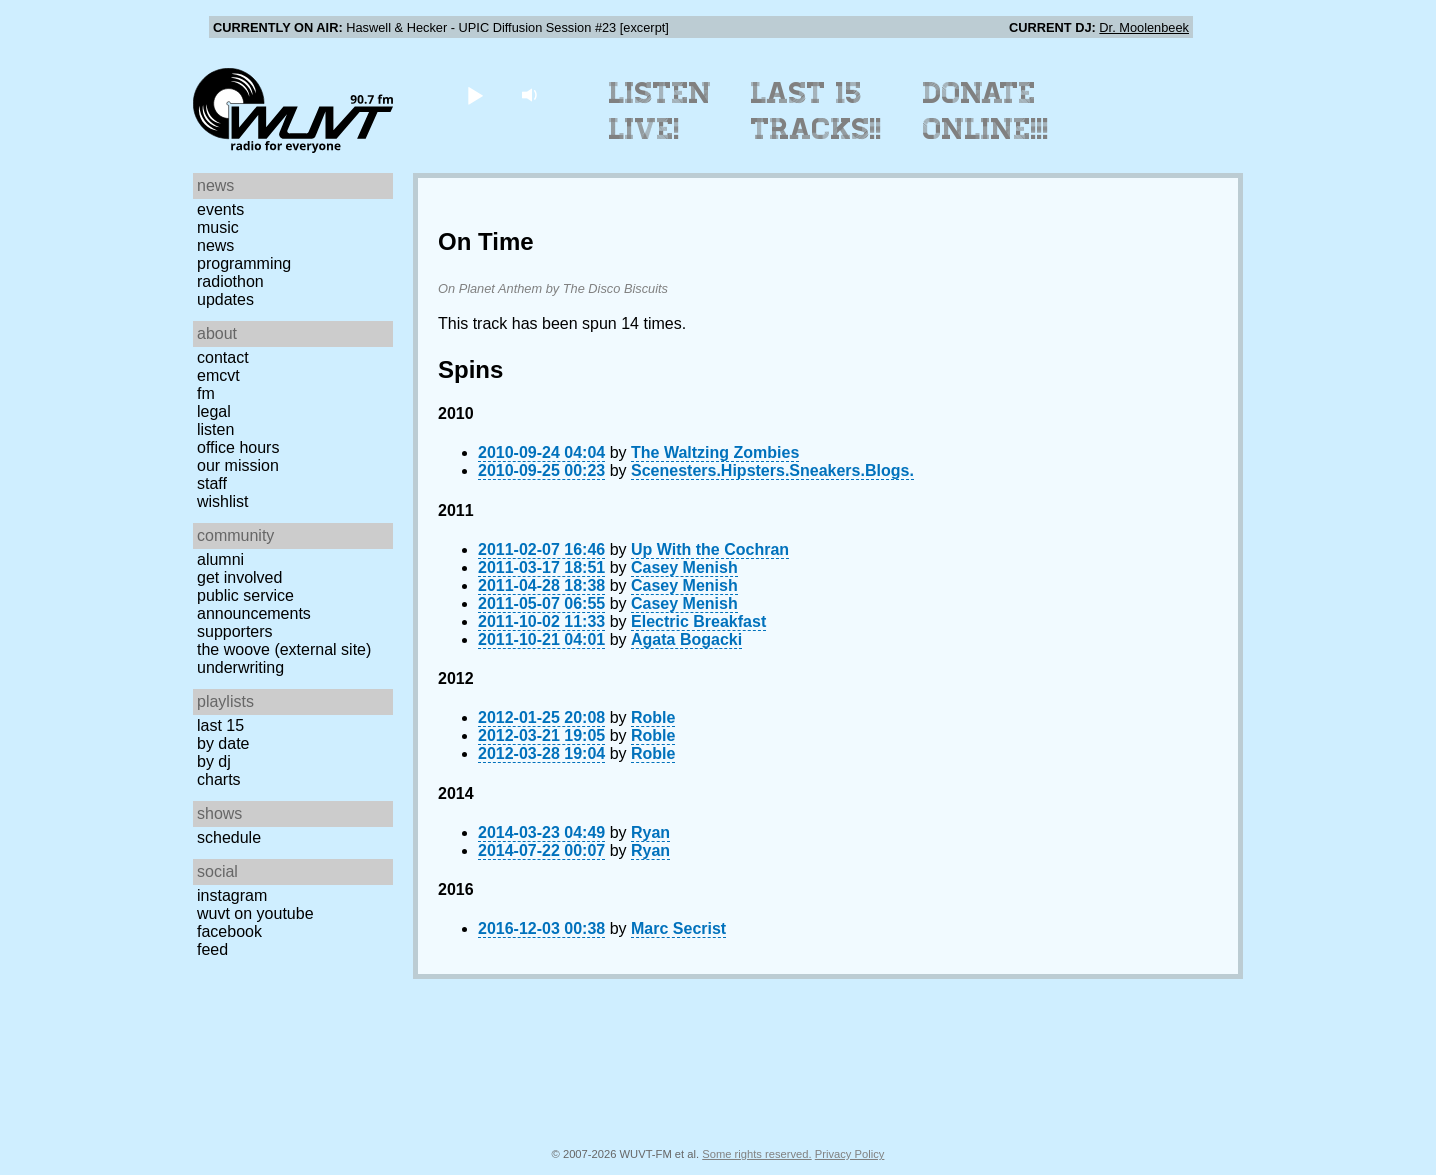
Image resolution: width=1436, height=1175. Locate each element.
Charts (219, 779)
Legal (214, 411)
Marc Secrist (678, 928)
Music (218, 227)
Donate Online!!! (986, 111)
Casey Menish (684, 567)
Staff (212, 483)
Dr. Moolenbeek (1144, 27)
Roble (653, 717)
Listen (215, 429)
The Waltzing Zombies (715, 452)
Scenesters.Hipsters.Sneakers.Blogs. (772, 470)
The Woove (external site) (284, 649)
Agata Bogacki (686, 639)
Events (220, 209)
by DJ (214, 761)
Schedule (229, 837)
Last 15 (220, 725)
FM (206, 393)
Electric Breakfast (698, 621)
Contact (223, 357)
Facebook (229, 931)
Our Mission (238, 465)
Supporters (235, 631)
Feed (212, 949)
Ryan (650, 832)
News (215, 245)
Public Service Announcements (254, 604)
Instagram (232, 895)
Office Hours (238, 447)
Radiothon (230, 281)
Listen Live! (660, 111)
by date (223, 743)
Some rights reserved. (756, 1154)
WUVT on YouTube (255, 913)
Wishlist (223, 501)
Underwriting (240, 667)
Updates (225, 299)
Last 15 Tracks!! (816, 111)
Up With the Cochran (710, 549)
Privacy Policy (850, 1154)
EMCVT (218, 375)
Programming (244, 263)
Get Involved (239, 577)
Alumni (220, 559)
